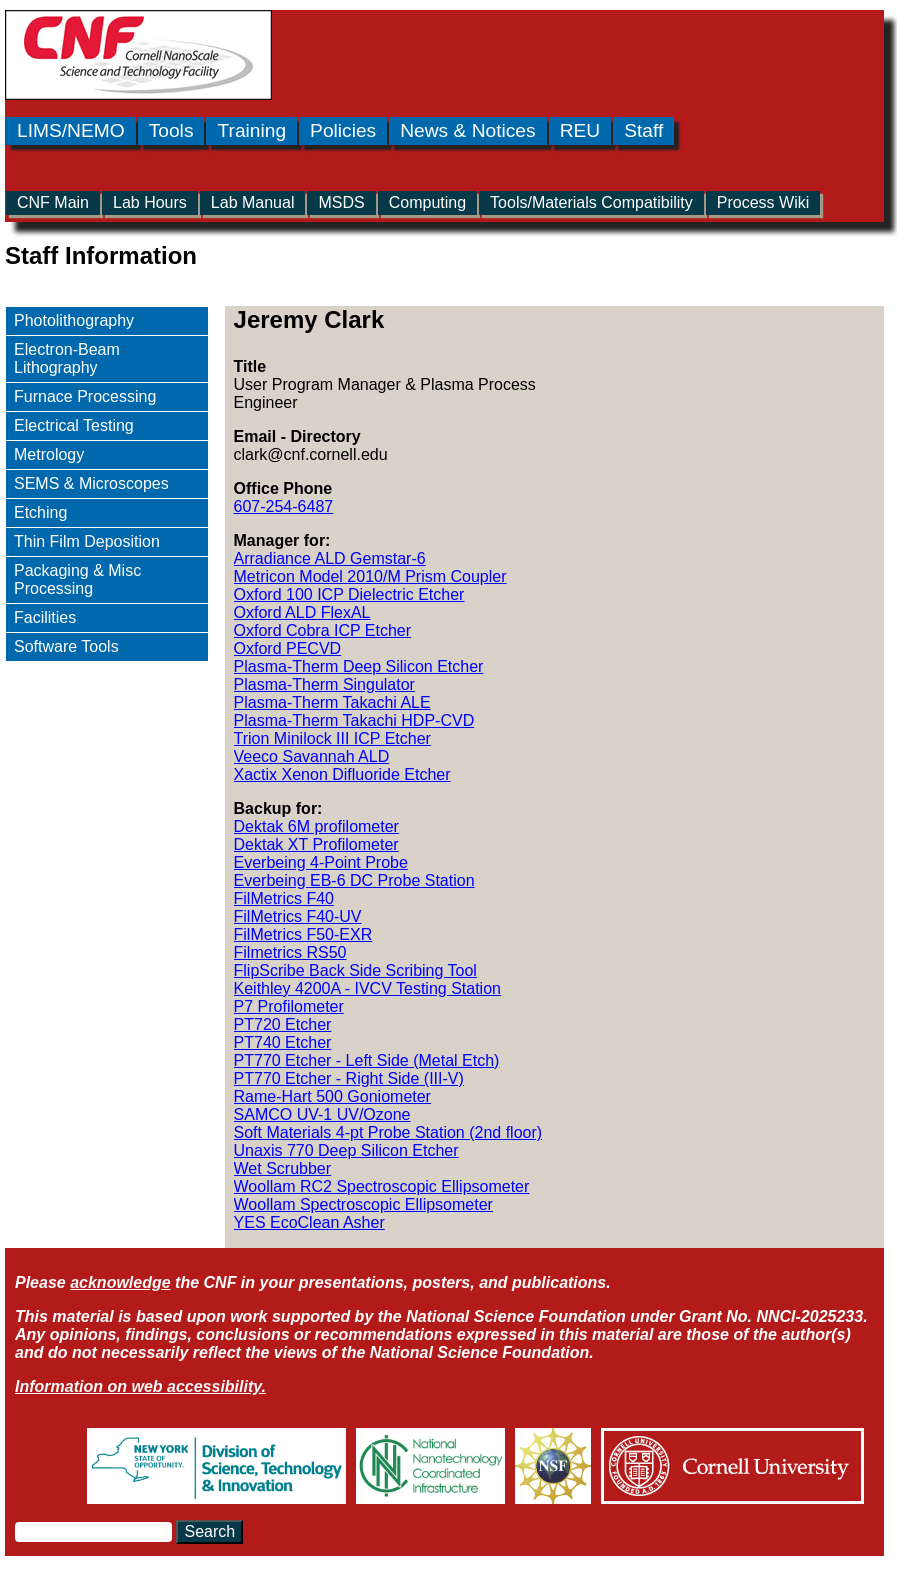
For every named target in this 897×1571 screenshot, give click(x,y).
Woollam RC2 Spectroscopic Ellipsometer (382, 1186)
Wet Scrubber (283, 1168)
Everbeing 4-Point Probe (321, 862)
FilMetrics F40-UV (298, 916)
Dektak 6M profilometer (316, 826)
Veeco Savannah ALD (312, 756)
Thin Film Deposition (87, 541)
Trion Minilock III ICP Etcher (332, 738)
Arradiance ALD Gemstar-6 (330, 558)
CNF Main (53, 202)
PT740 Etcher (283, 1042)
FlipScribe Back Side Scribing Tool (355, 970)
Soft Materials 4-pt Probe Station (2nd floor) (388, 1132)
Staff (643, 130)
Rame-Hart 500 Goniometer (332, 1096)
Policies (343, 130)
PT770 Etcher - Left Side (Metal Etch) (367, 1060)
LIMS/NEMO (71, 130)
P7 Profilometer (289, 1006)
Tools (171, 130)
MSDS (341, 202)
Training (251, 130)
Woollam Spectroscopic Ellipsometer (363, 1204)
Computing (427, 202)
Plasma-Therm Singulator (324, 684)
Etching (40, 512)
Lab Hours (150, 202)
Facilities (45, 617)
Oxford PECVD (288, 648)
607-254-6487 (284, 506)
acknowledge (120, 1282)
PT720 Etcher (283, 1024)
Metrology (49, 454)
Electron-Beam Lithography (67, 358)
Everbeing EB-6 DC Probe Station (354, 880)
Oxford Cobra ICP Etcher (323, 630)
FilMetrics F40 (284, 898)
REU (580, 130)
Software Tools (66, 646)
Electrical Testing (74, 425)
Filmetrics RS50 (290, 952)
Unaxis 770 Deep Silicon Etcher (346, 1150)
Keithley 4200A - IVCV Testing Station (367, 988)
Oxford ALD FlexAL (302, 612)
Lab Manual (253, 202)
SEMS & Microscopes (91, 483)
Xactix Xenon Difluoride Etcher (342, 774)
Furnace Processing (85, 396)
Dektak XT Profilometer (316, 844)
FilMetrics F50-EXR (303, 934)
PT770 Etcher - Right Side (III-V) (349, 1078)
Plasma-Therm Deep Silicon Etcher (359, 666)
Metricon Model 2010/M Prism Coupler (370, 576)
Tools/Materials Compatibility (591, 202)
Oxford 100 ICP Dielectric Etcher (349, 594)
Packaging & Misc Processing (77, 579)
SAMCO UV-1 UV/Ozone (322, 1114)
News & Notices (467, 130)
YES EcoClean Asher (309, 1222)
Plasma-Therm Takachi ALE (332, 702)
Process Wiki (763, 202)
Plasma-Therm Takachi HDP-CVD (354, 720)
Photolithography (74, 320)
